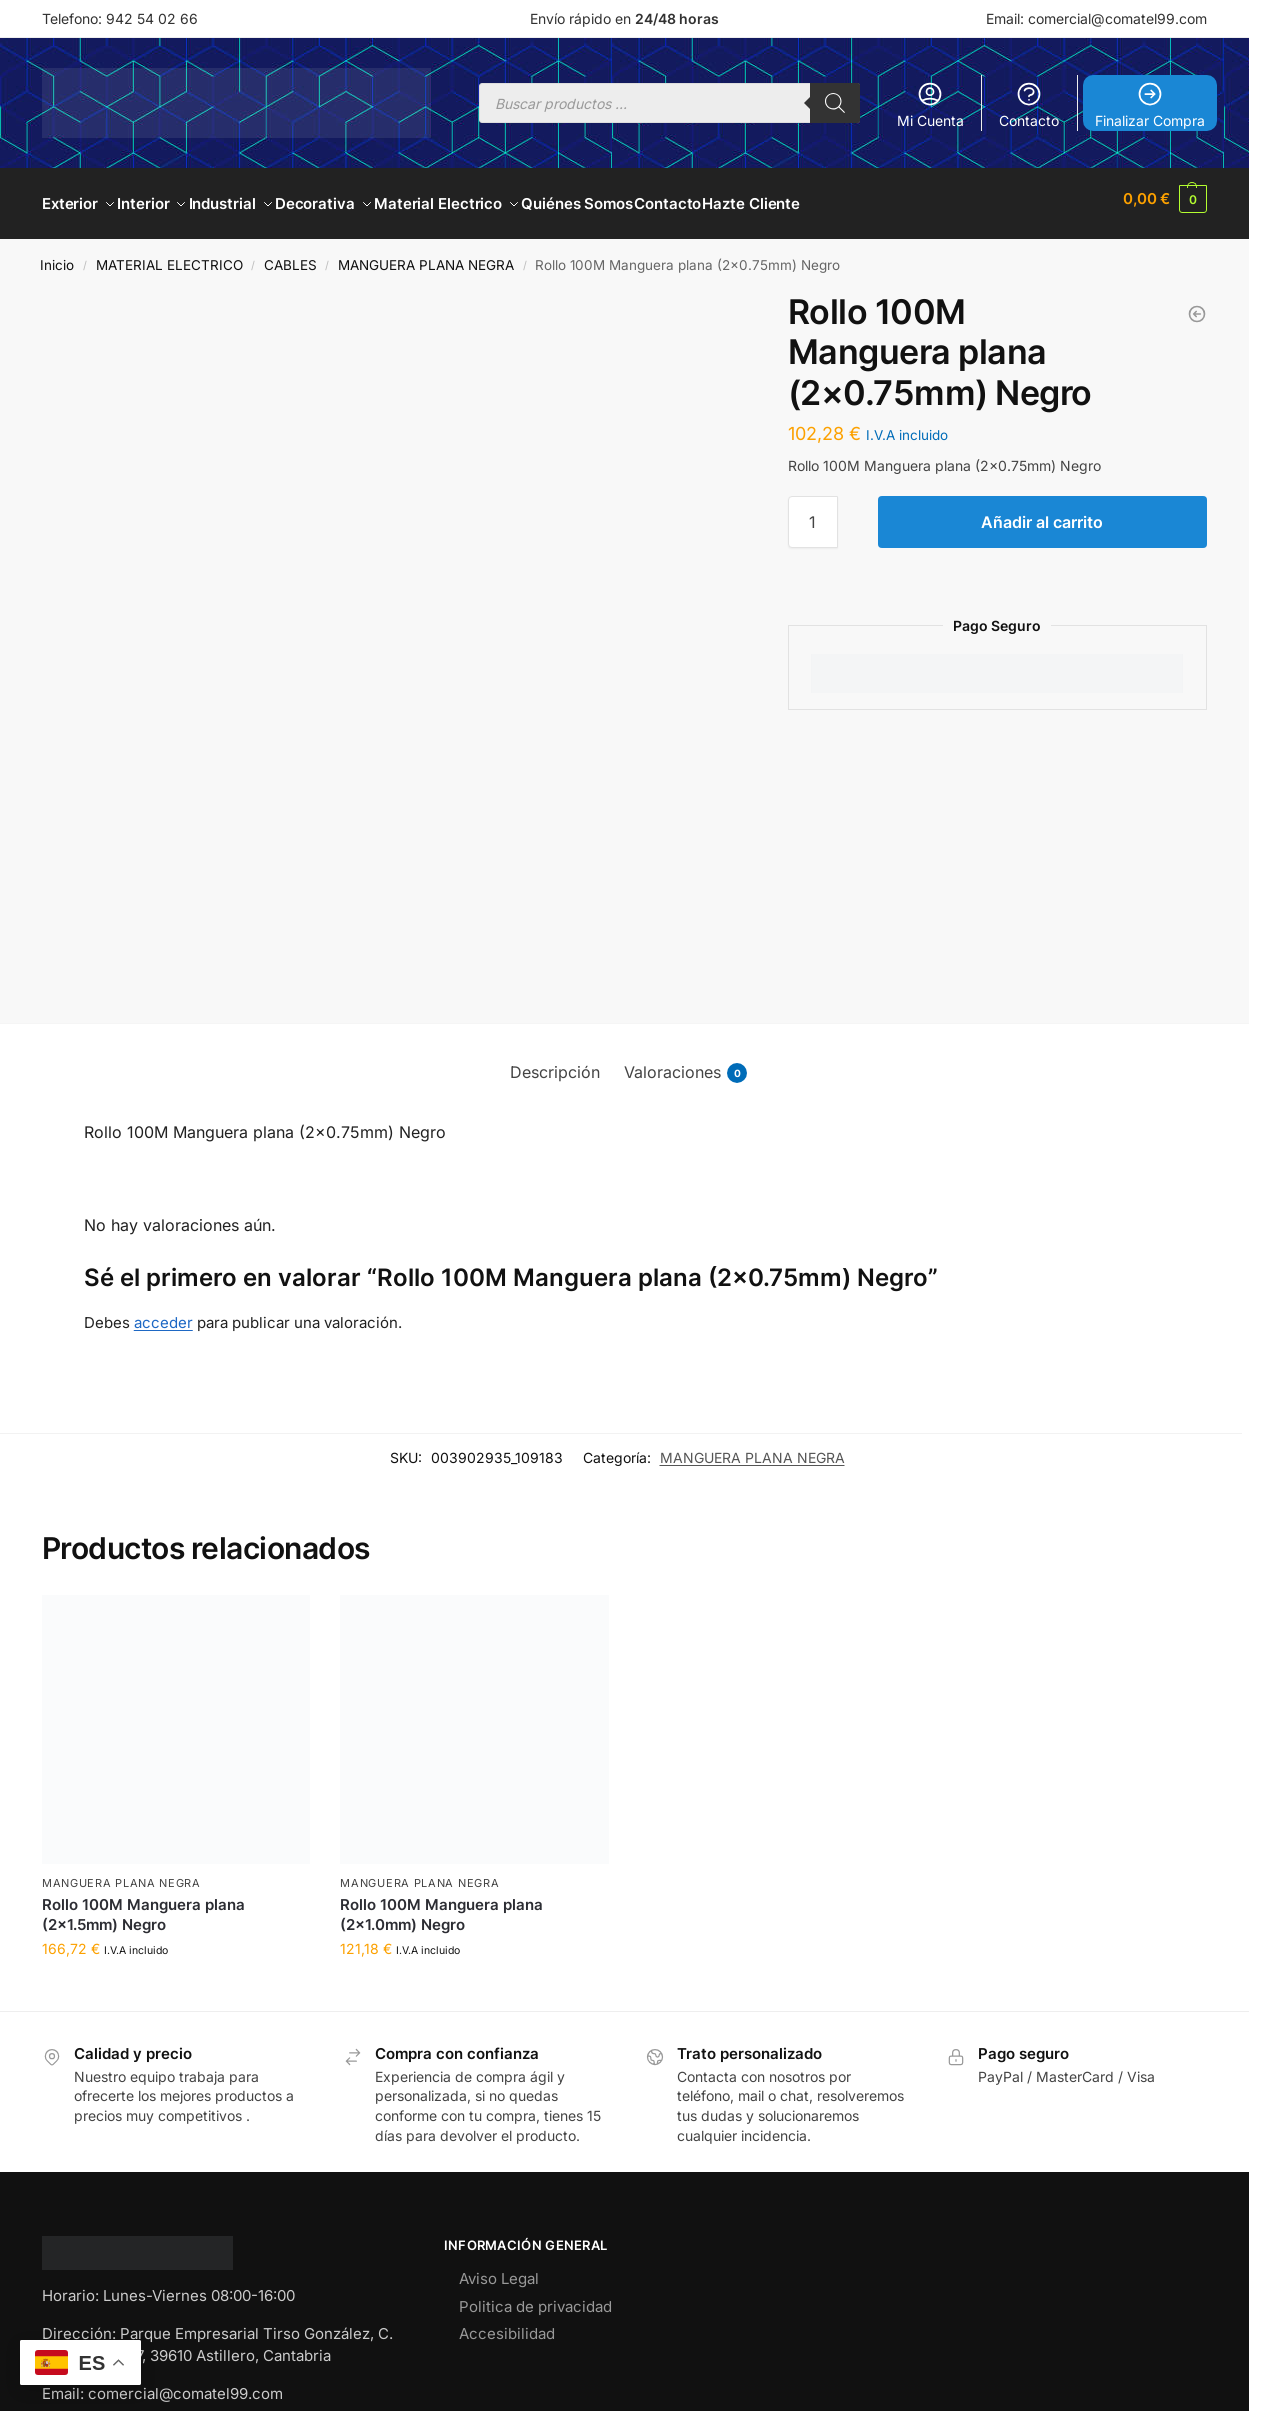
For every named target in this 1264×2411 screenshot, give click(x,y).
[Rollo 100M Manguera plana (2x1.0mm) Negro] (1197, 303)
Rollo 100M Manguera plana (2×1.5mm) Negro (143, 1904)
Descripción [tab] (555, 1061)
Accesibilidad (507, 2323)
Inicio (57, 255)
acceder (163, 1311)
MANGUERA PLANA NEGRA (426, 255)
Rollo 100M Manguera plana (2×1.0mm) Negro (441, 1904)
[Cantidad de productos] (813, 511)
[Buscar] (835, 103)
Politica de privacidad (535, 2296)
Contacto (1029, 104)
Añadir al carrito (1042, 511)
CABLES (290, 255)
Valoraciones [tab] (685, 1061)
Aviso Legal (499, 2268)
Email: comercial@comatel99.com (1096, 18)
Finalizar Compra (1150, 104)
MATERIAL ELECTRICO (169, 255)
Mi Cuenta (930, 104)
